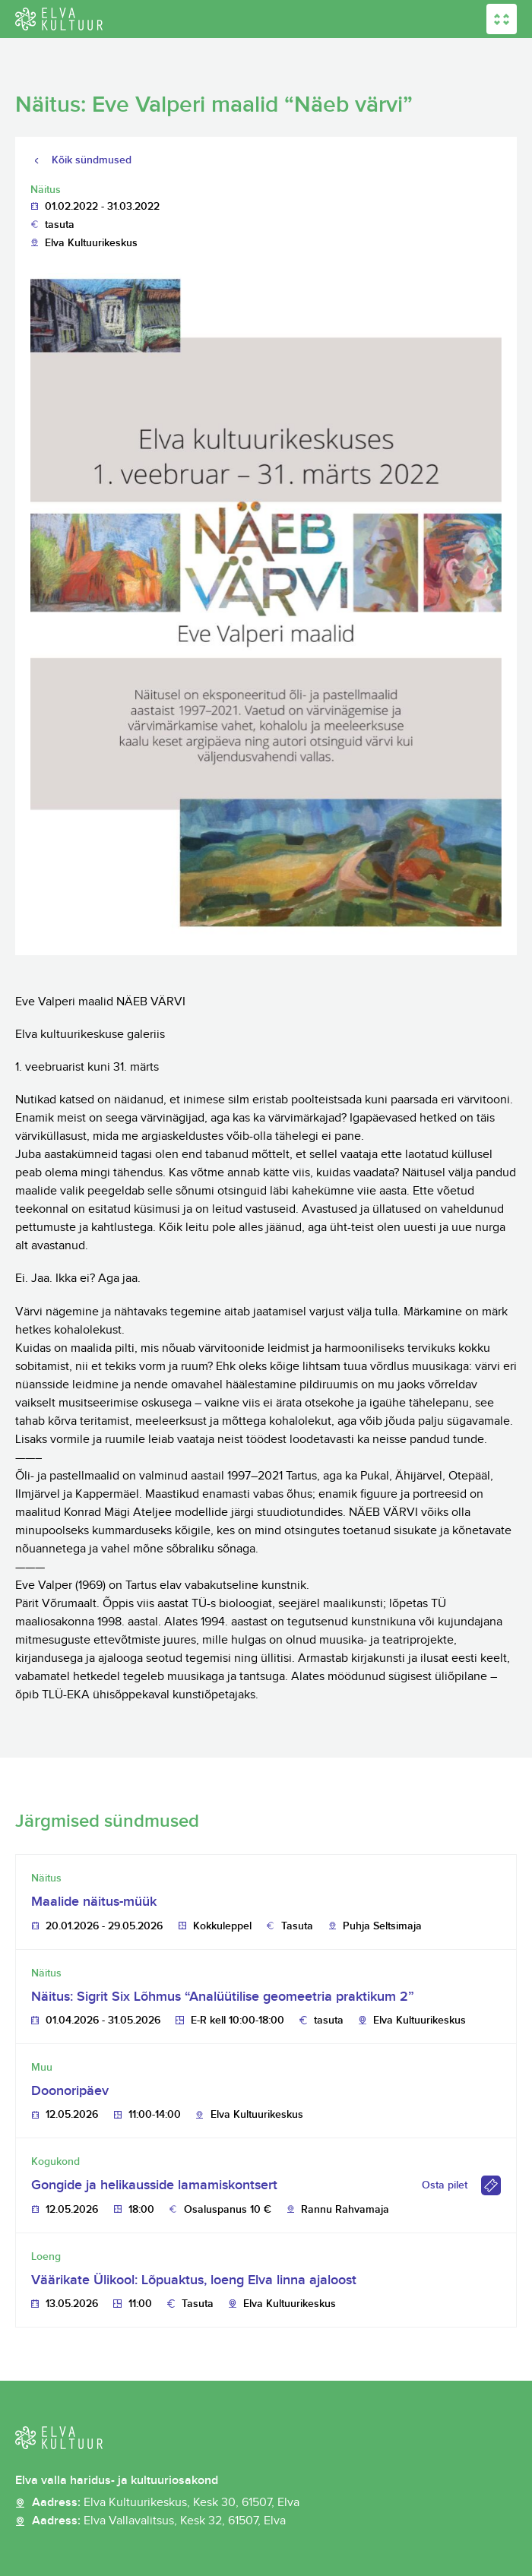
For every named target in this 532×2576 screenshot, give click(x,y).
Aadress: (165, 2503)
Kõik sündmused (91, 159)
